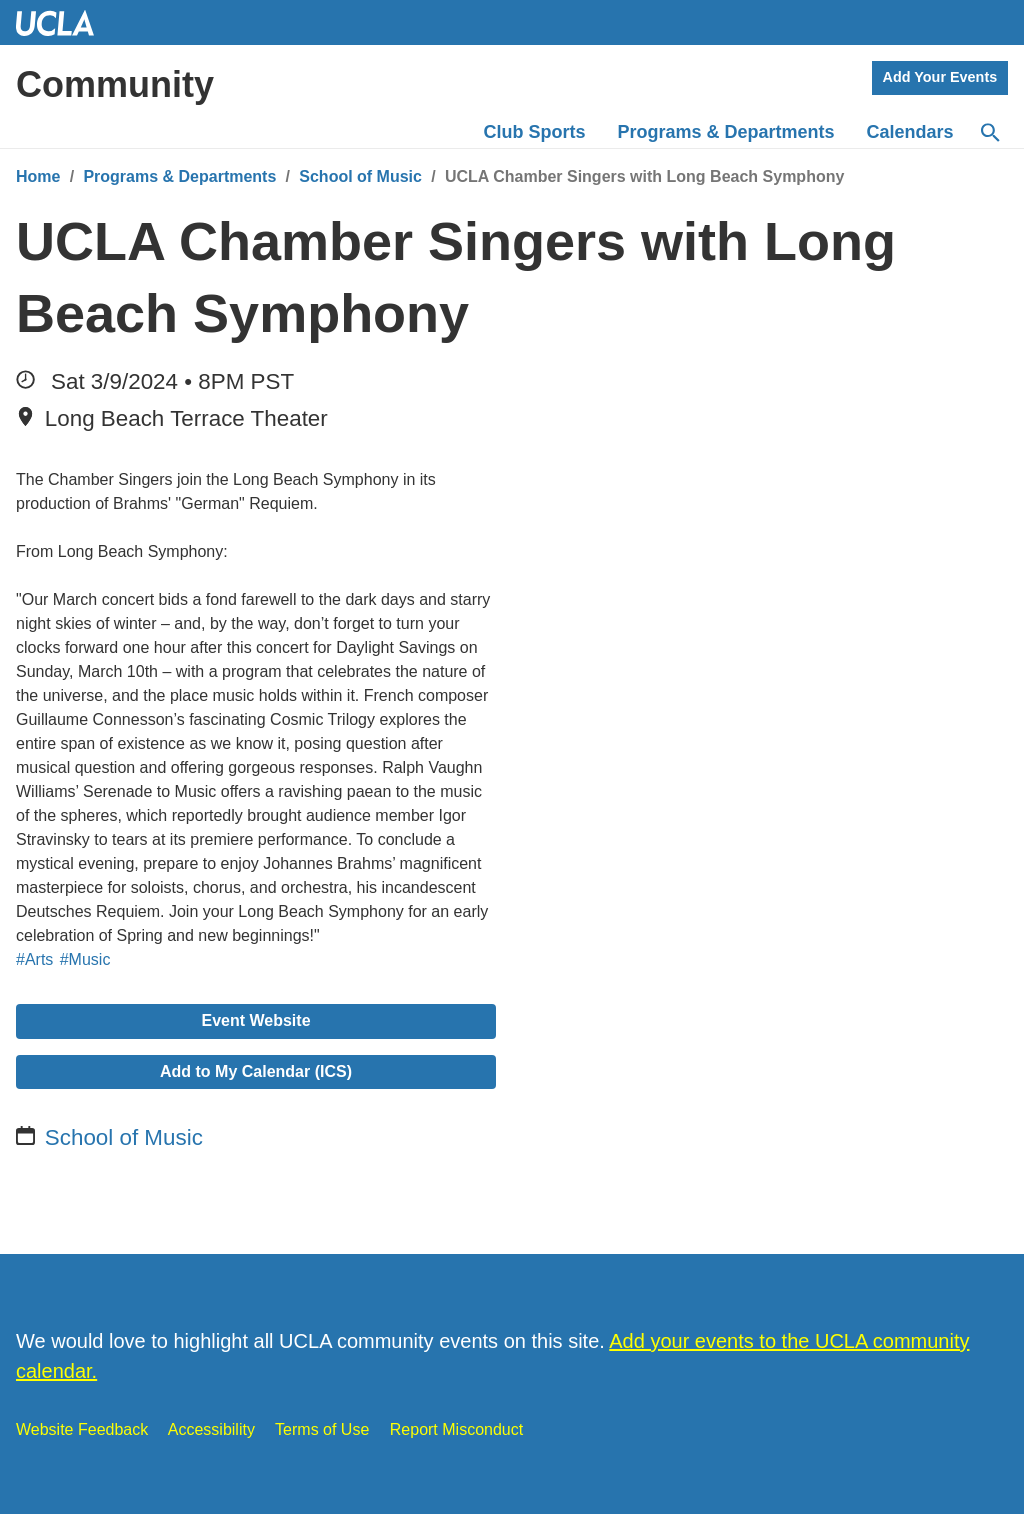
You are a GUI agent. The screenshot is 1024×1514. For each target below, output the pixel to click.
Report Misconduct (456, 1429)
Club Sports (535, 132)
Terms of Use (322, 1429)
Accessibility (211, 1429)
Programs (726, 132)
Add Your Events (940, 77)
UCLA (64, 22)
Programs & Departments (179, 176)
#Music (85, 959)
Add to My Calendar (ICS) (256, 1071)
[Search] (989, 133)
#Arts (34, 959)
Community (115, 84)
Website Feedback (82, 1429)
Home (38, 176)
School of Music (360, 176)
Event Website (255, 1020)
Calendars (910, 132)
